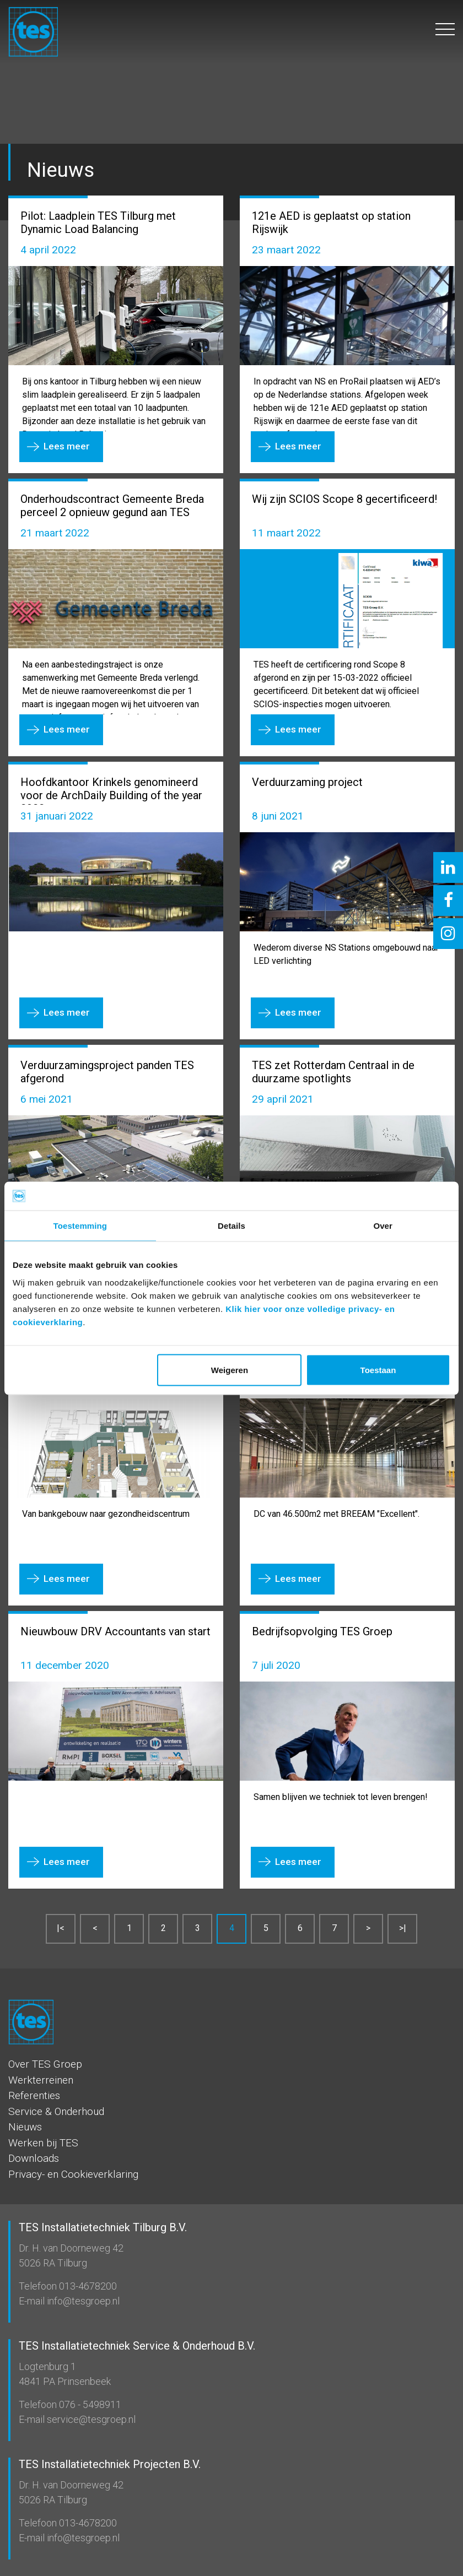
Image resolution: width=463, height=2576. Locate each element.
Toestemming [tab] (80, 1225)
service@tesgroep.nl (90, 2419)
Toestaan (378, 1369)
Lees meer (67, 446)
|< (60, 1928)
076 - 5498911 (89, 2404)
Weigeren (229, 1369)
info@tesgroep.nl (82, 2301)
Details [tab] (231, 1225)
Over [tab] (382, 1225)
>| (402, 1928)
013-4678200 (87, 2286)
